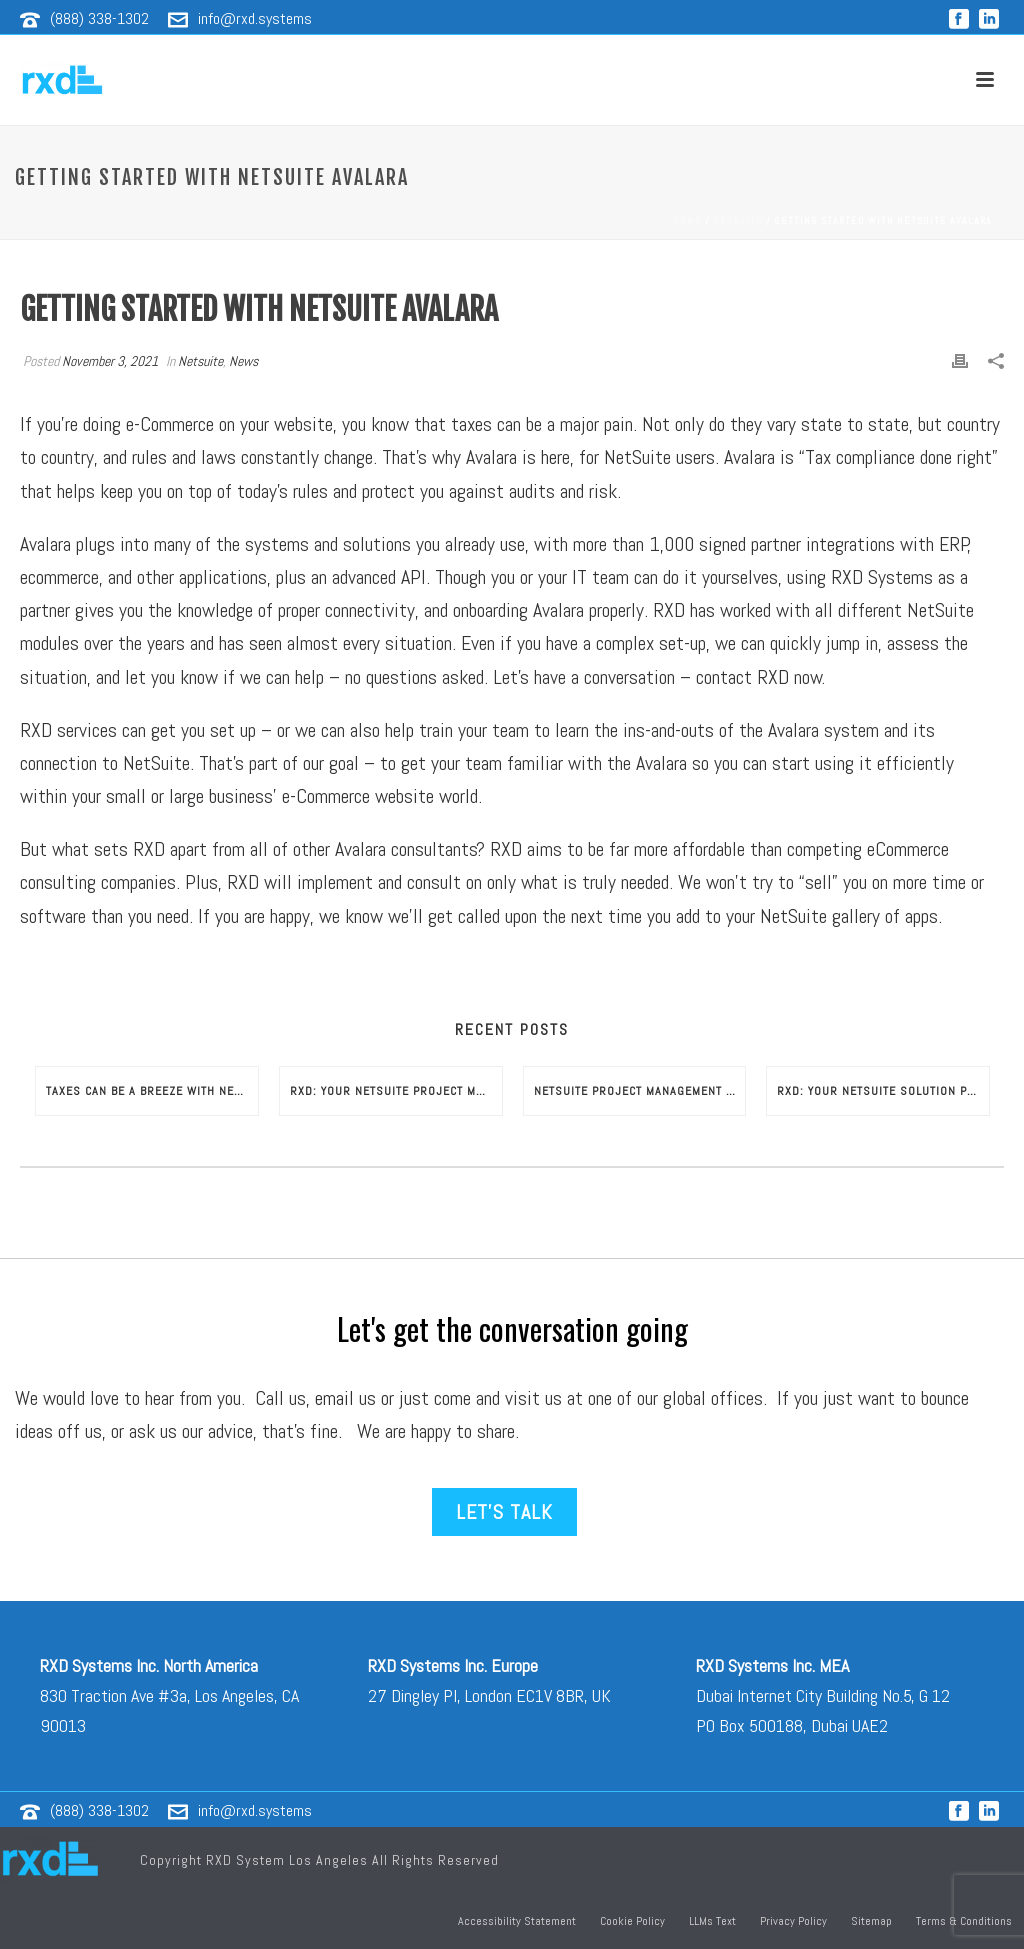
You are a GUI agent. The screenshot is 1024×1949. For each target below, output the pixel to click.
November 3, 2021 (110, 361)
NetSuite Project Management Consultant (640, 1091)
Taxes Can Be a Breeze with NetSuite (152, 1091)
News (243, 361)
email (334, 1398)
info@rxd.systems (255, 18)
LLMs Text (712, 1921)
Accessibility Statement (517, 1921)
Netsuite (738, 220)
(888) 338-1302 (99, 18)
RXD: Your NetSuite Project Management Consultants (396, 1091)
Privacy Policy (793, 1921)
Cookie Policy (632, 1921)
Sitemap (871, 1921)
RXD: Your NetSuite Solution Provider (883, 1091)
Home (687, 220)
